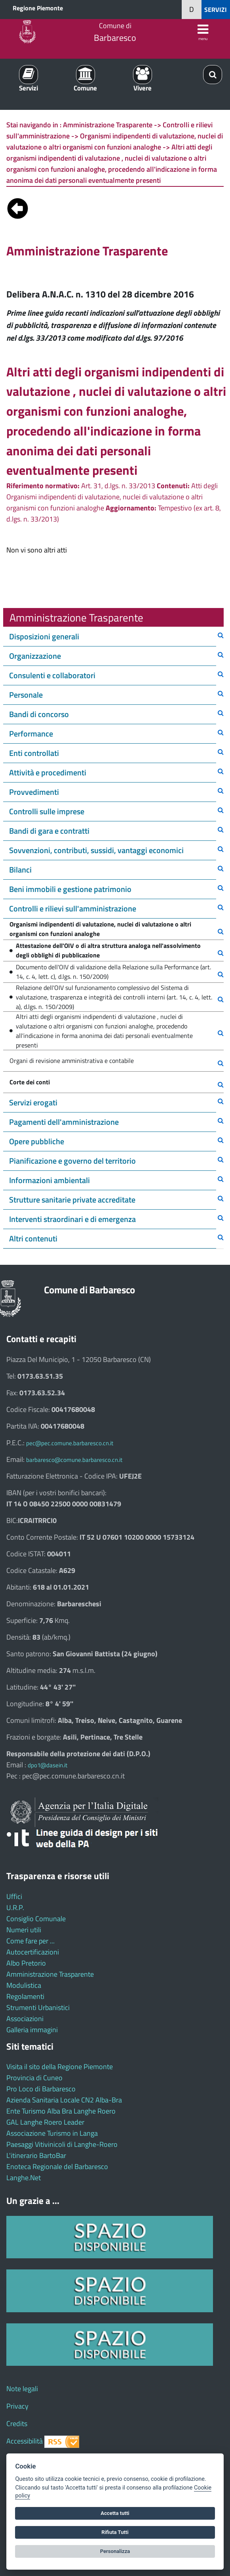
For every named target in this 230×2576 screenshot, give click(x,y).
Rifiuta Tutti (114, 2532)
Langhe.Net (23, 2177)
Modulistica (23, 1985)
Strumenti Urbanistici (38, 2007)
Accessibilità (24, 2441)
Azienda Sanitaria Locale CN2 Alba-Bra (64, 2100)
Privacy (17, 2406)
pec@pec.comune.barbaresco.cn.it (69, 1443)
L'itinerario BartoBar (36, 2155)
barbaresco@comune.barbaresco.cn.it (74, 1459)
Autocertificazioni (32, 1952)
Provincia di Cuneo (34, 2077)
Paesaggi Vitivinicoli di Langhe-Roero (62, 2144)
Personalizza (115, 2551)
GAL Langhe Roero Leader (45, 2122)
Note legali (22, 2388)
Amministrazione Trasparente (50, 1974)
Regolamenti (25, 1996)
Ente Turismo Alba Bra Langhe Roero (61, 2111)
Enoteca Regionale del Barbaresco (57, 2166)
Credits (16, 2423)
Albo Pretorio (26, 1963)
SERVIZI (215, 9)
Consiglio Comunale (36, 1918)
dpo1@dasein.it (47, 1765)
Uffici (14, 1896)
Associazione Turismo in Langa (52, 2133)
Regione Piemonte (38, 8)
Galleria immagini (32, 2029)
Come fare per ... (30, 1940)
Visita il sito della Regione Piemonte (59, 2066)
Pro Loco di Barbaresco (41, 2088)
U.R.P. (15, 1907)
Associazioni (25, 2018)
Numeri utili (23, 1929)
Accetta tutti (115, 2513)
